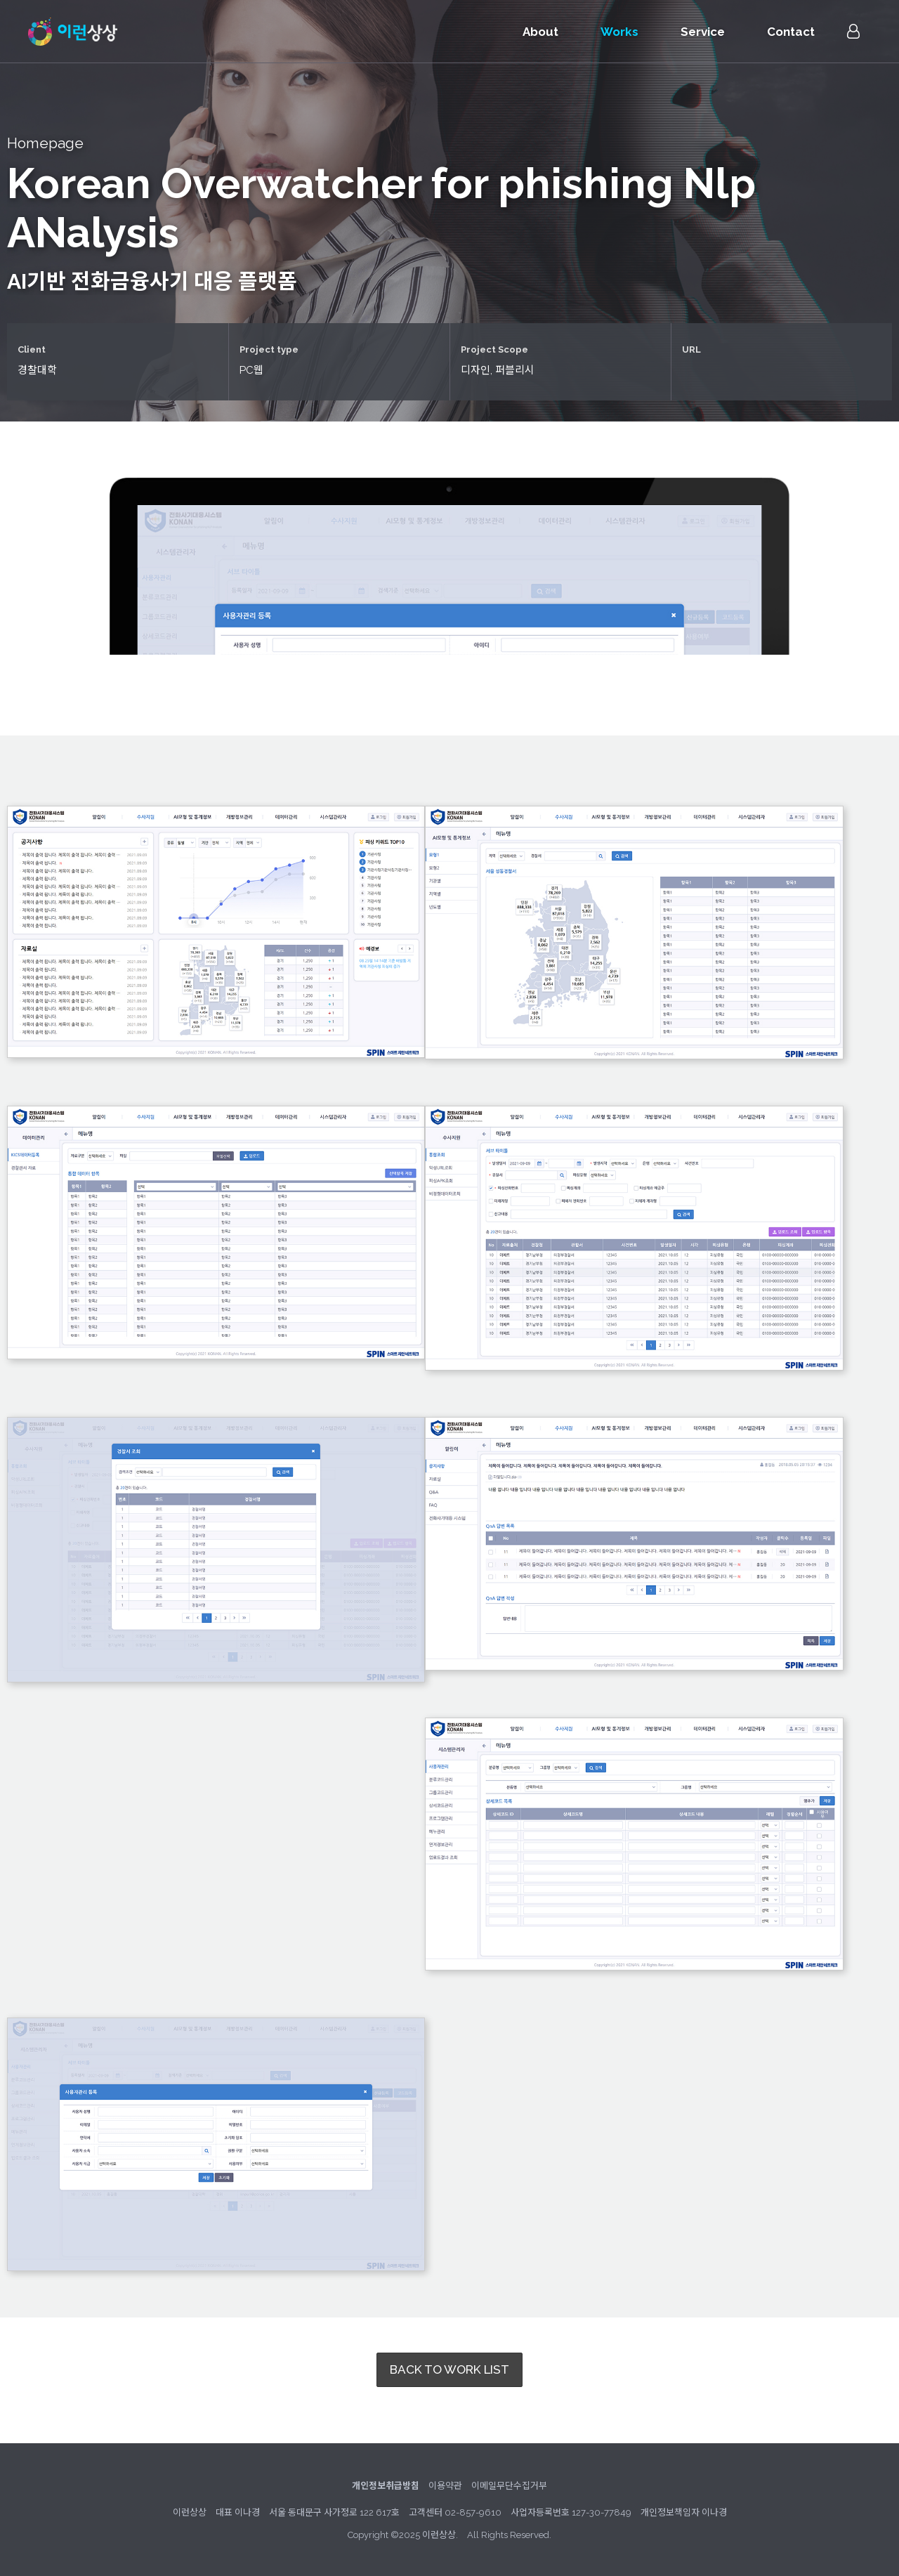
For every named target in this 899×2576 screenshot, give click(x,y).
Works (619, 32)
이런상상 (72, 32)
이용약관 (445, 2485)
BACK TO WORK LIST (449, 2369)
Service (703, 32)
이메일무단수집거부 (509, 2485)
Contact (791, 32)
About (540, 32)
